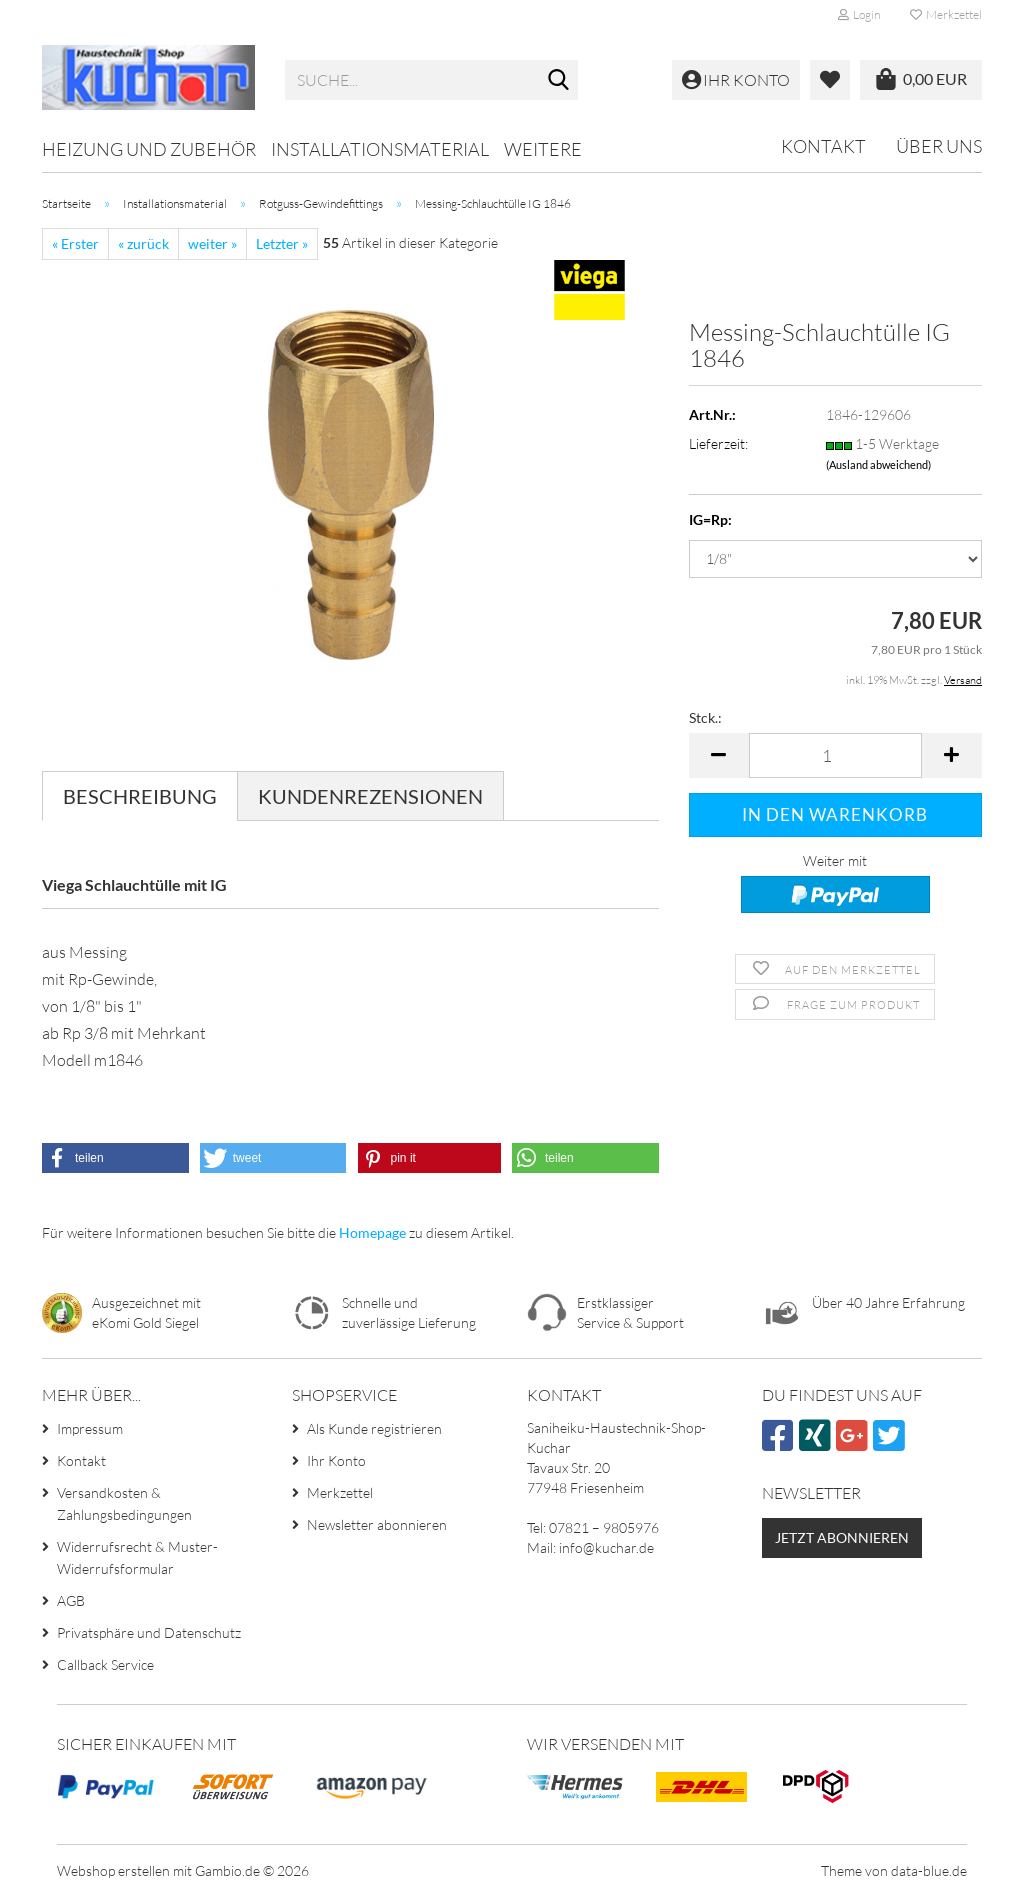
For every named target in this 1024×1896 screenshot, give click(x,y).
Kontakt (823, 146)
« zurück (143, 243)
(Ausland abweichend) (878, 464)
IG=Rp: (710, 519)
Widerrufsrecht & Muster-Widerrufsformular (137, 1557)
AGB (71, 1600)
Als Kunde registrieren (374, 1428)
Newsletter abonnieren (377, 1524)
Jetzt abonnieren (842, 1537)
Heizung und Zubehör (149, 149)
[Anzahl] (835, 755)
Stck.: (705, 717)
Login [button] (859, 14)
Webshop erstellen (113, 1870)
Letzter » (282, 243)
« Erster (75, 243)
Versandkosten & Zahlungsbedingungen (124, 1503)
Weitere (543, 149)
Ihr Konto (336, 1460)
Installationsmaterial (380, 149)
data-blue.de (929, 1870)
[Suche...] (559, 81)
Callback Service (105, 1664)
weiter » (212, 243)
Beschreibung (140, 796)
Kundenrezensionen (370, 796)
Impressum (90, 1428)
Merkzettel (946, 14)
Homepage (372, 1232)
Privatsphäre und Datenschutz (149, 1632)
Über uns (939, 146)
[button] (719, 755)
